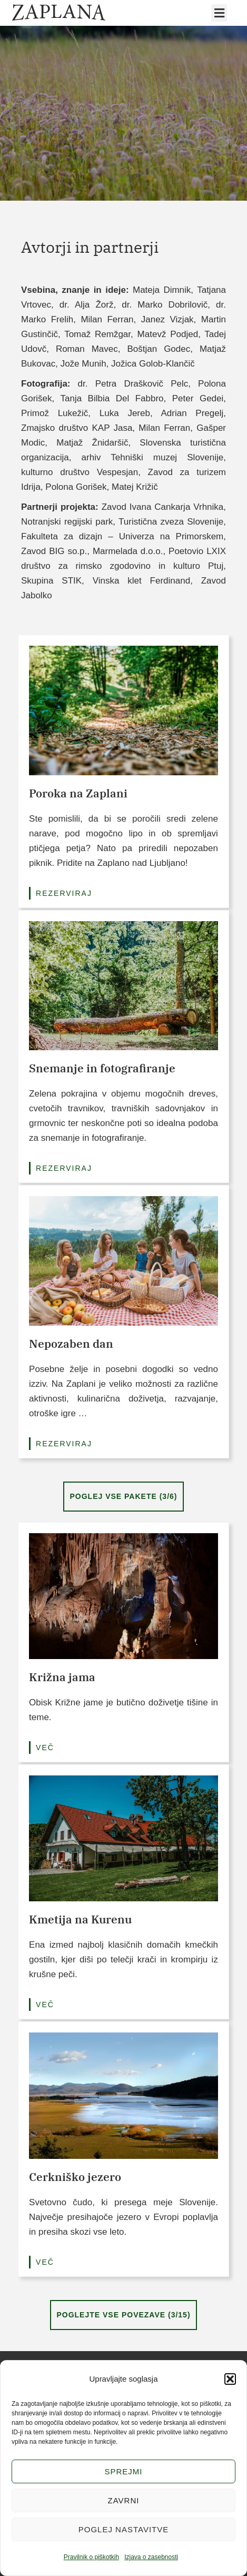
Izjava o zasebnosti (151, 2557)
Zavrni (124, 2500)
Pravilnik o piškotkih (91, 2557)
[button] (230, 2379)
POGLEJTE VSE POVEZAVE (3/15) (123, 2315)
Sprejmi (123, 2471)
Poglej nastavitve (123, 2529)
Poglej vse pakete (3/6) (123, 1496)
